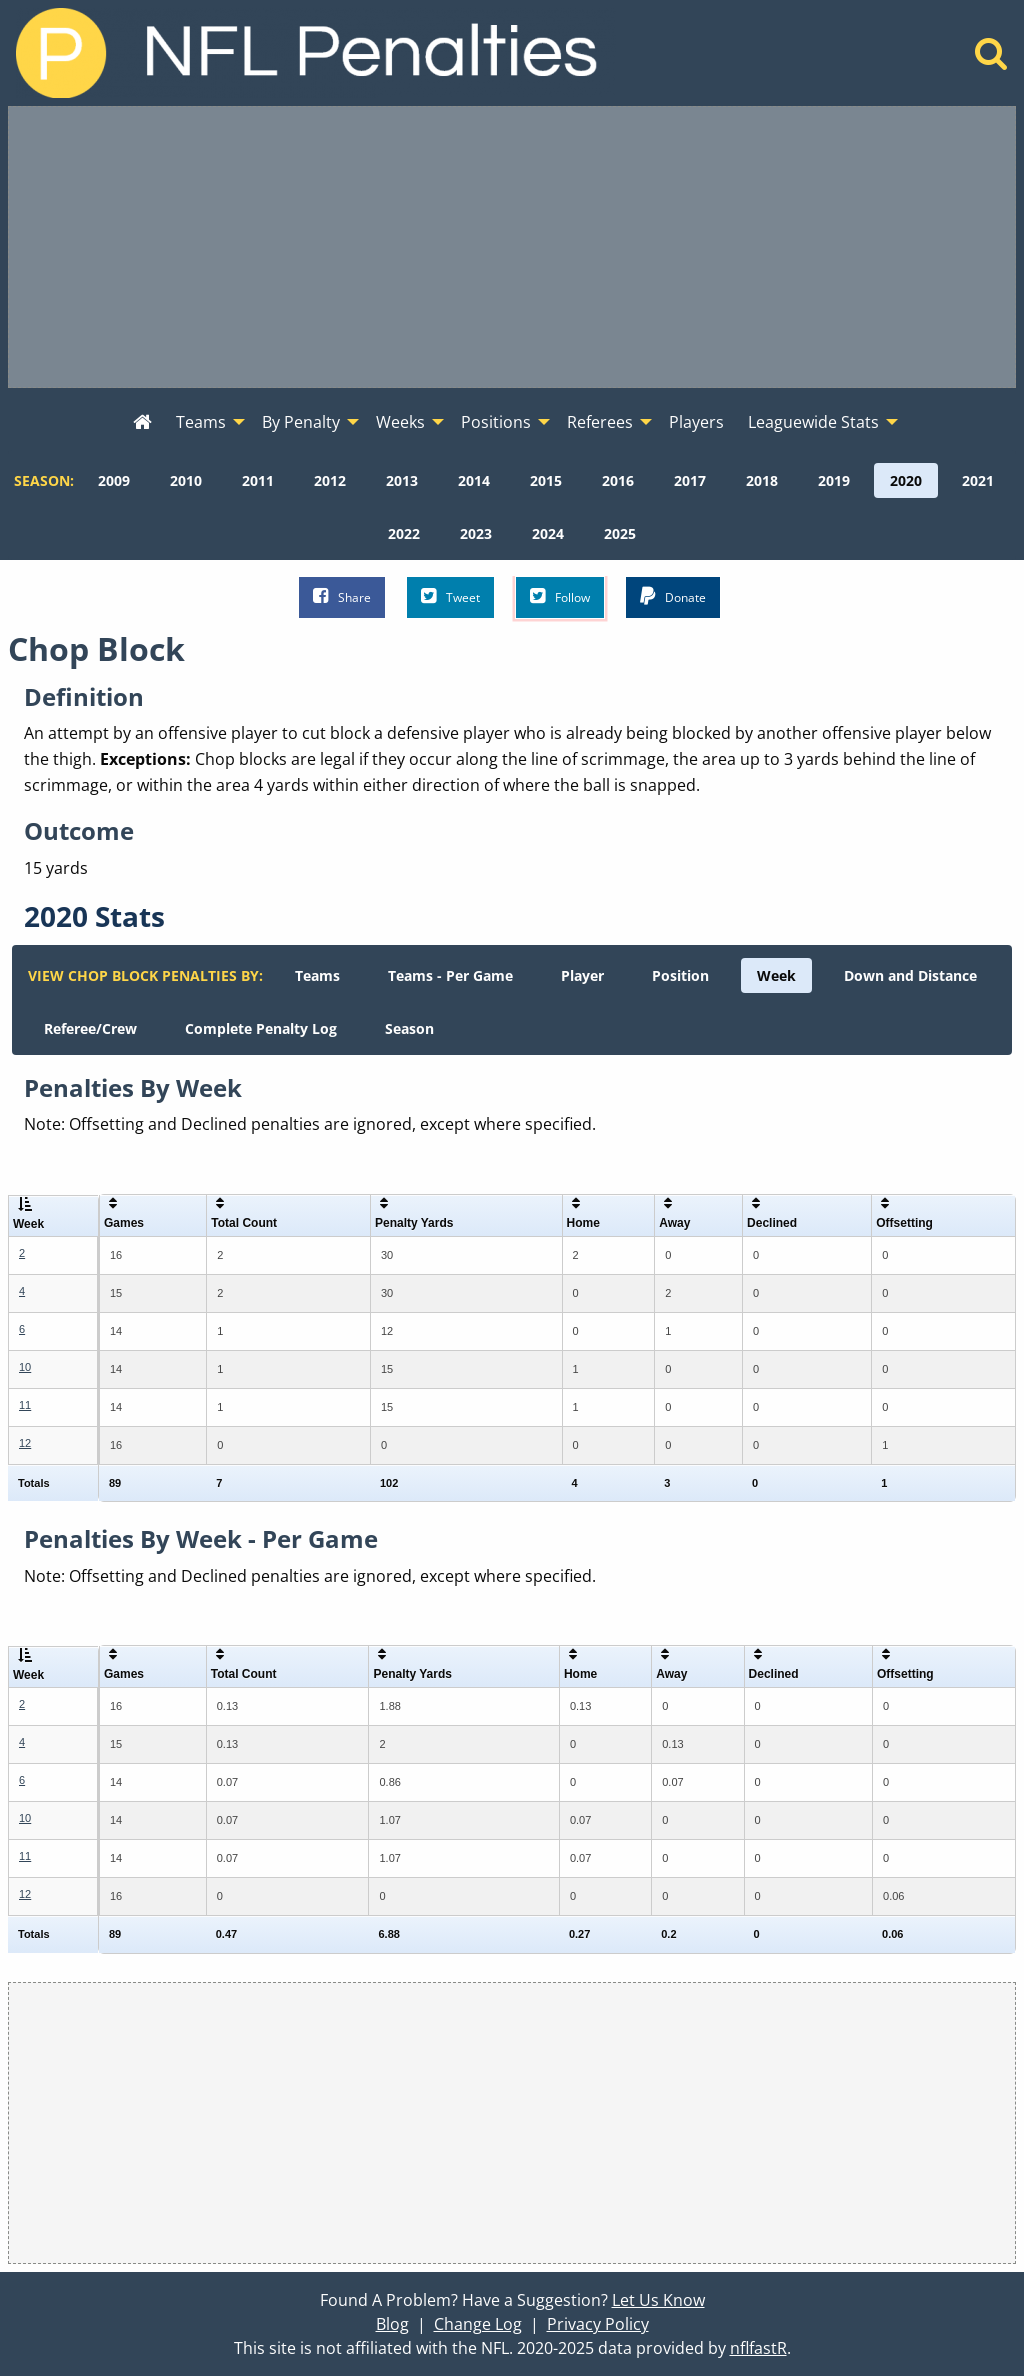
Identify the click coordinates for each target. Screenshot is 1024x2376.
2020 (906, 480)
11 (25, 1405)
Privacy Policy (598, 2324)
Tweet (450, 596)
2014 (474, 480)
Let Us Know (658, 2300)
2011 (258, 480)
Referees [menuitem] (600, 422)
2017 (690, 480)
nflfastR (758, 2348)
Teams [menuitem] (201, 422)
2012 (330, 480)
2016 (618, 480)
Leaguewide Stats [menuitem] (813, 422)
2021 (978, 480)
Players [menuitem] (696, 422)
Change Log (478, 2324)
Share (342, 596)
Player (582, 975)
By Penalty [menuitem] (301, 422)
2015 (546, 480)
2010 (186, 480)
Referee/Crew (90, 1028)
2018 (762, 480)
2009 (114, 480)
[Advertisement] (512, 247)
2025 (620, 533)
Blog (392, 2324)
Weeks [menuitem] (400, 422)
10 (25, 1367)
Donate (673, 596)
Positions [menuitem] (496, 422)
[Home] (991, 59)
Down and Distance (910, 975)
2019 (834, 480)
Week (776, 975)
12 (25, 1443)
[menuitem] (142, 423)
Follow (560, 596)
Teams (317, 975)
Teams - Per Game (450, 975)
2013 (402, 480)
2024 (548, 533)
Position (680, 975)
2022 (404, 533)
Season (409, 1028)
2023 (476, 533)
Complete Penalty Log (261, 1028)
